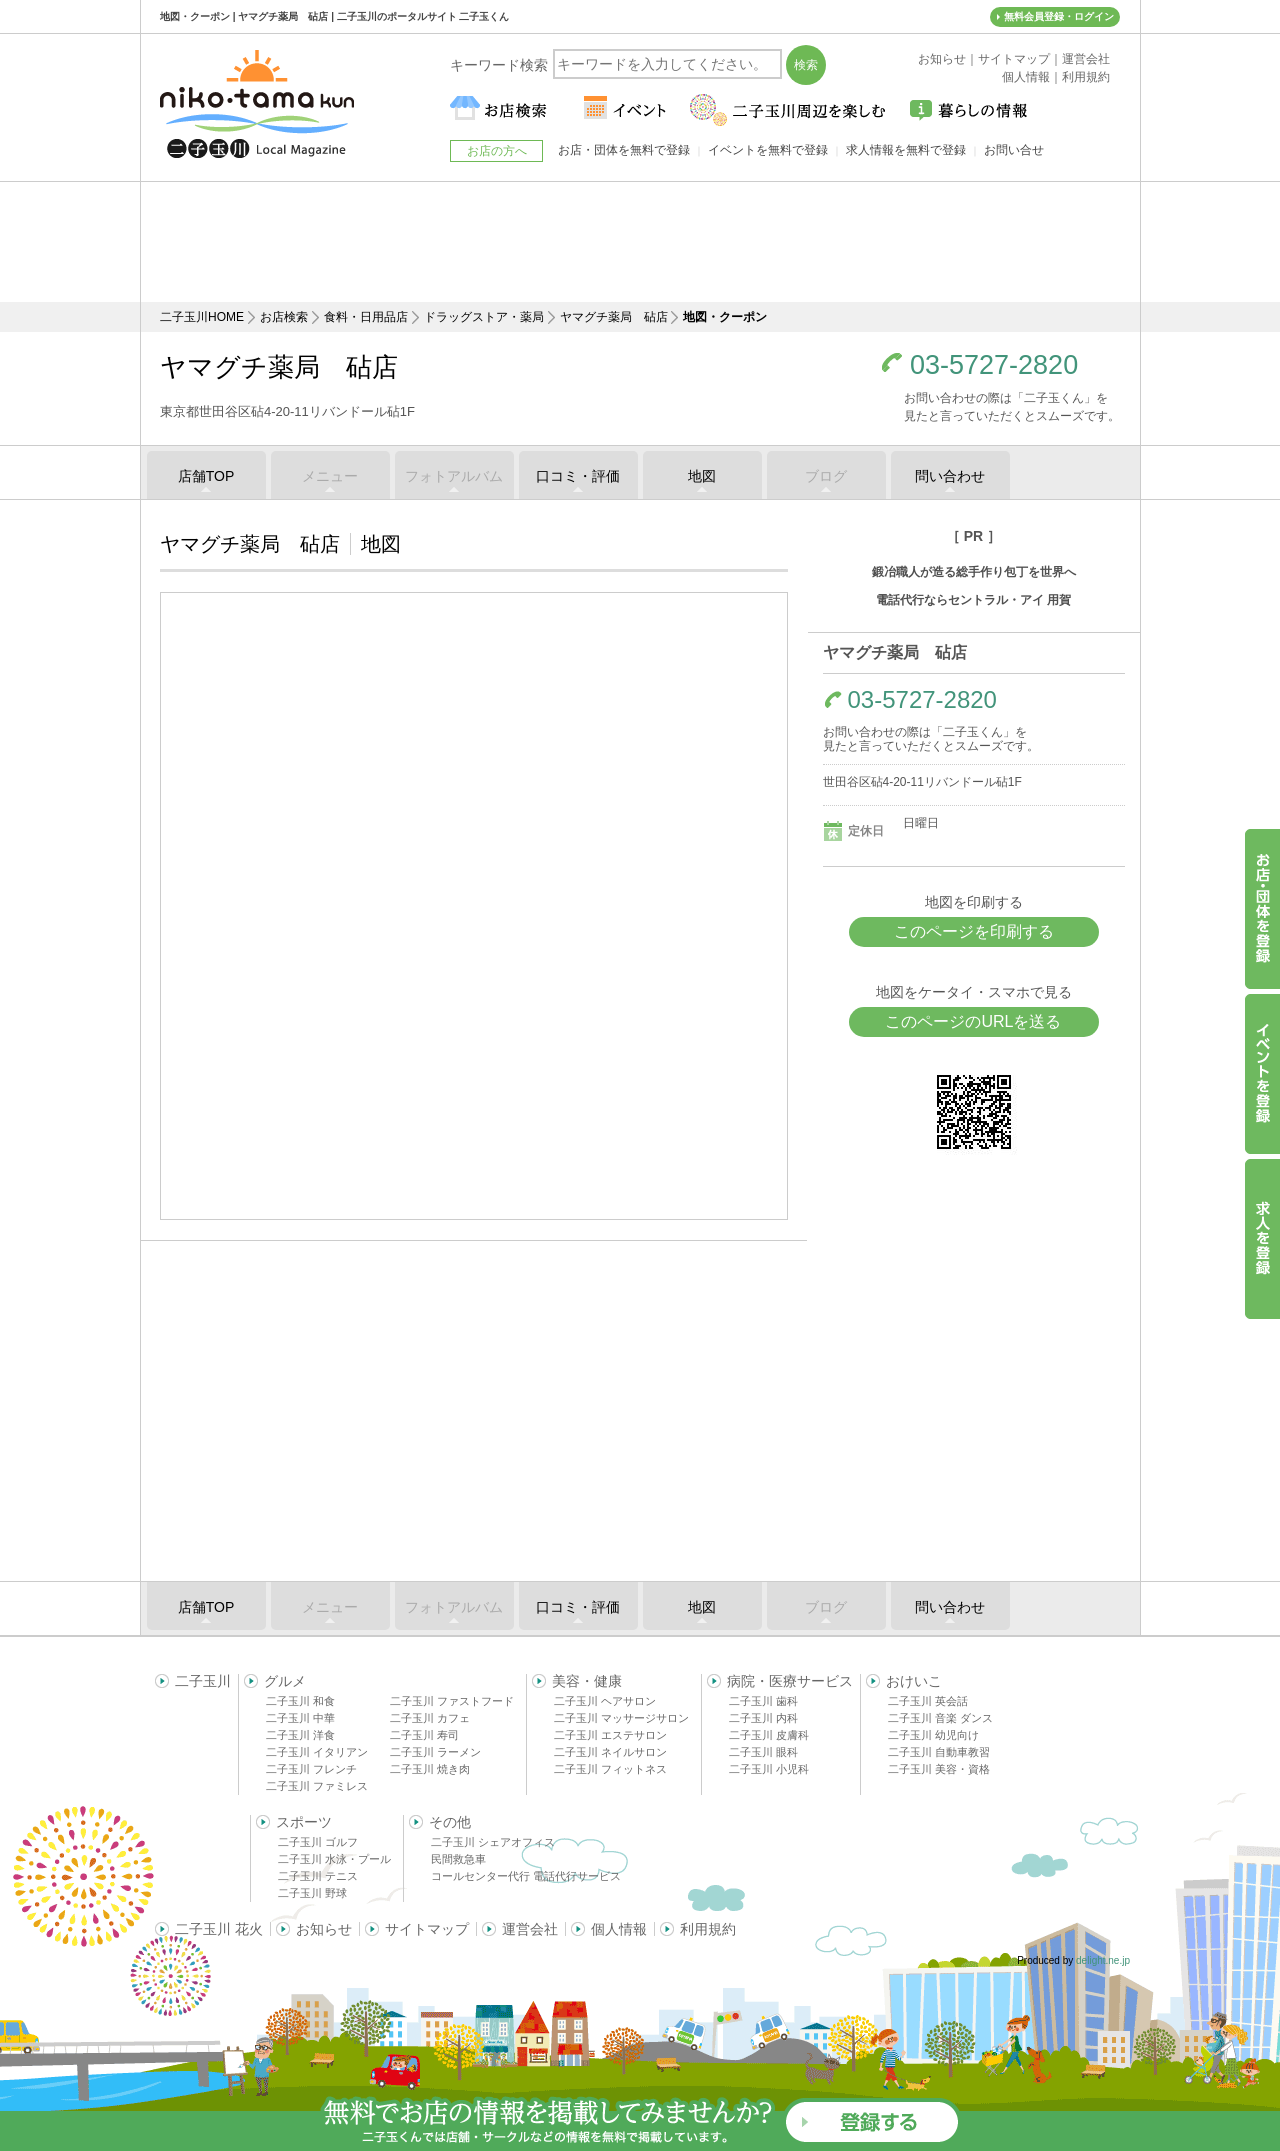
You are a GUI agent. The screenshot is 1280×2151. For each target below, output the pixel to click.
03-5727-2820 (994, 365)
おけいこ (914, 1681)
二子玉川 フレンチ (311, 1769)
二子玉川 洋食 (300, 1735)
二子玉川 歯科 (763, 1701)
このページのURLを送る (973, 1021)
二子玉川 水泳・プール (334, 1859)
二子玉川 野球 (312, 1893)
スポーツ (304, 1822)
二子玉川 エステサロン (610, 1735)
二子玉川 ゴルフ (318, 1842)
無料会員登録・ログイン (1059, 16)
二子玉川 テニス (318, 1876)
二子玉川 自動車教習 (939, 1752)
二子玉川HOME (202, 317)
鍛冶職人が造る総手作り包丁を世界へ (974, 572)
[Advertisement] (640, 242)
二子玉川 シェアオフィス (493, 1842)
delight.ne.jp (1103, 1960)
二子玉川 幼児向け (933, 1735)
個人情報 (619, 1929)
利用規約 (708, 1929)
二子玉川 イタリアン (317, 1752)
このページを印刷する (974, 931)
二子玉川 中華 (300, 1718)
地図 (702, 476)
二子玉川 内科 (763, 1718)
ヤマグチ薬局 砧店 (614, 317)
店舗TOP (206, 476)
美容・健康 (587, 1681)
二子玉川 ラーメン (435, 1752)
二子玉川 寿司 (424, 1735)
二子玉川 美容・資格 (939, 1769)
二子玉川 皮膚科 (769, 1735)
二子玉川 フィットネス (610, 1769)
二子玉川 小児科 (769, 1769)
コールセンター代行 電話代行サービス (526, 1876)
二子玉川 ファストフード (452, 1701)
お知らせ (324, 1929)
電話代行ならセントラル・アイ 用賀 (973, 600)
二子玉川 (203, 1681)
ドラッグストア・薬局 (484, 317)
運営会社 (530, 1929)
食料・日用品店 (366, 317)
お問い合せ (1014, 150)
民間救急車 (458, 1859)
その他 (450, 1822)
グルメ (285, 1681)
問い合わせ (950, 476)
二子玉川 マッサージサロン (621, 1718)
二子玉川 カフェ (430, 1718)
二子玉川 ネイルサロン (610, 1752)
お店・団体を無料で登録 (624, 150)
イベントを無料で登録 (768, 150)
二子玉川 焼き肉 (430, 1769)
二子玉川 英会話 (928, 1701)
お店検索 (284, 317)
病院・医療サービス (790, 1681)
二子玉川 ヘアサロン (605, 1701)
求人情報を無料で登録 (906, 150)
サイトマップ (427, 1929)
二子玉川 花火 (219, 1929)
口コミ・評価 (578, 476)
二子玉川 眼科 (763, 1752)
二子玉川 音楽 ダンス (940, 1718)
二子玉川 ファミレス (317, 1786)
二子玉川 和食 (300, 1701)
